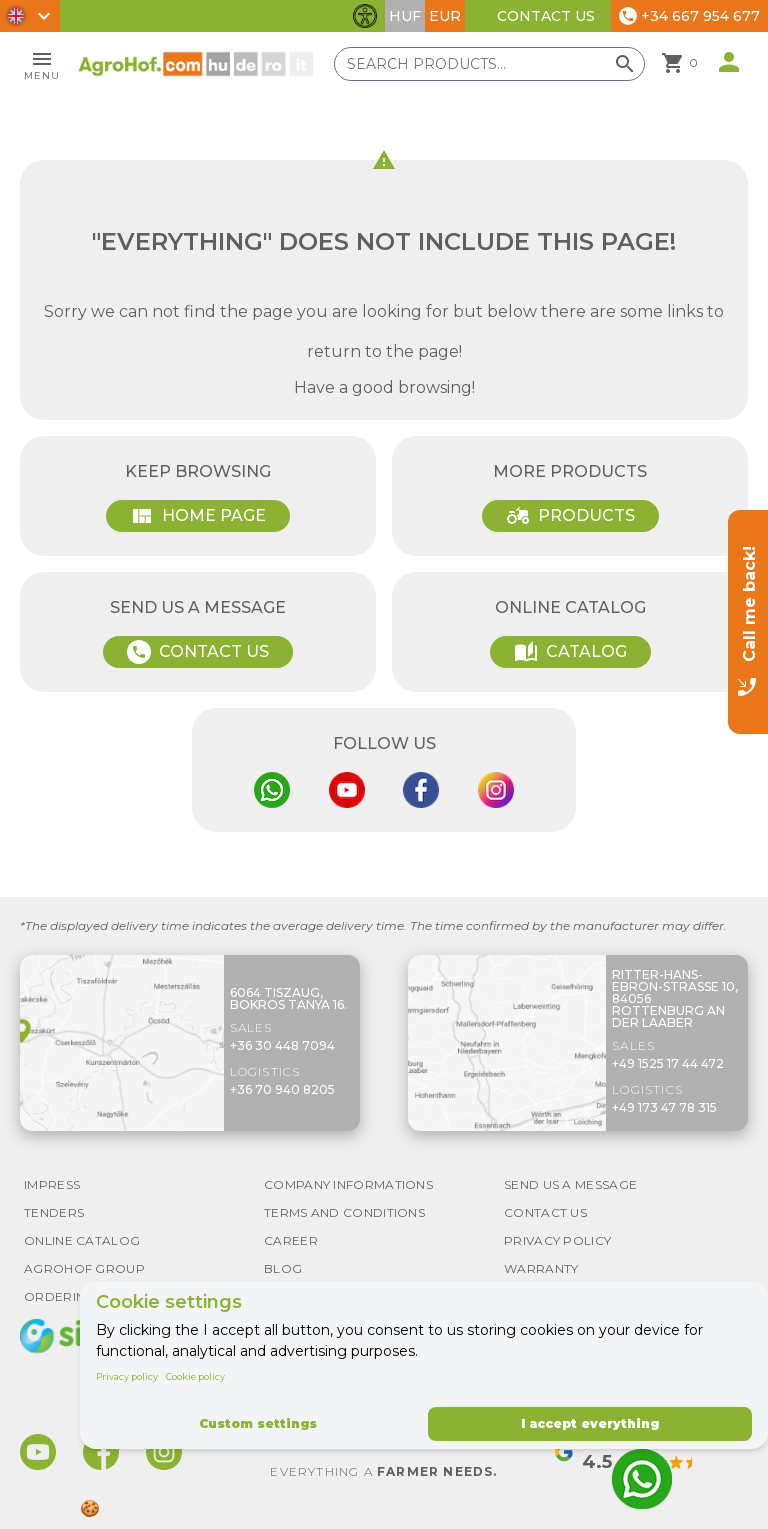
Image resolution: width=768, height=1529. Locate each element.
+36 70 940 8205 (282, 1089)
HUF (405, 16)
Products (570, 516)
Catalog (570, 652)
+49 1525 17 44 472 (668, 1063)
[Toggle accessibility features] (365, 16)
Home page (198, 516)
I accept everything (590, 1423)
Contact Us (546, 16)
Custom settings (258, 1423)
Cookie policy (195, 1376)
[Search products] (489, 64)
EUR (445, 16)
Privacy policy (127, 1376)
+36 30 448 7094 (282, 1045)
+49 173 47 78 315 (664, 1107)
